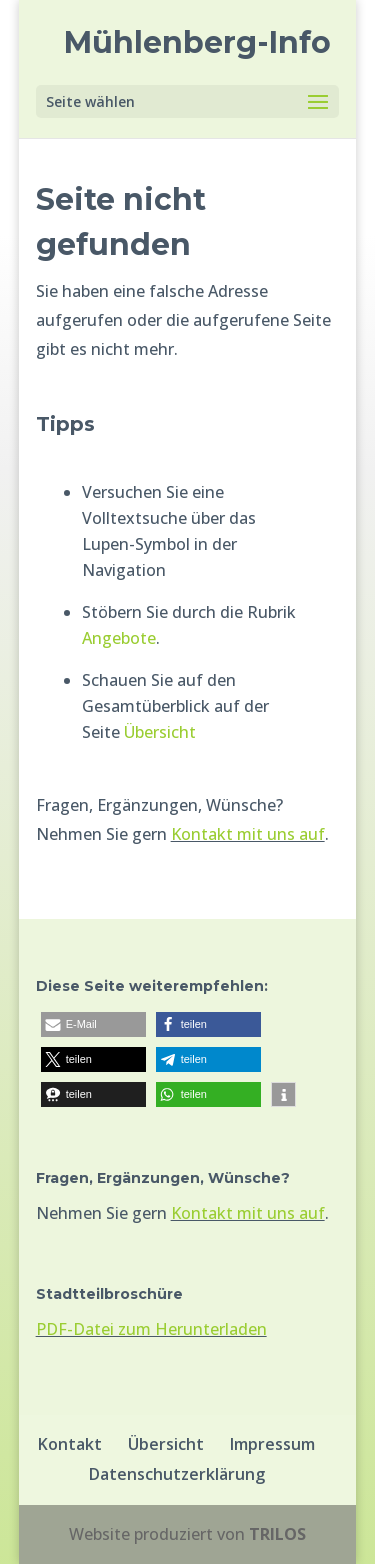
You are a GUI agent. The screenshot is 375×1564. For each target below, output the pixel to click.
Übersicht (160, 732)
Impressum (272, 1444)
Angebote (119, 638)
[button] (93, 1024)
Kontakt (70, 1444)
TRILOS (277, 1534)
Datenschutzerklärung (177, 1474)
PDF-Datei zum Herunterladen (151, 1329)
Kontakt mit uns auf (248, 834)
